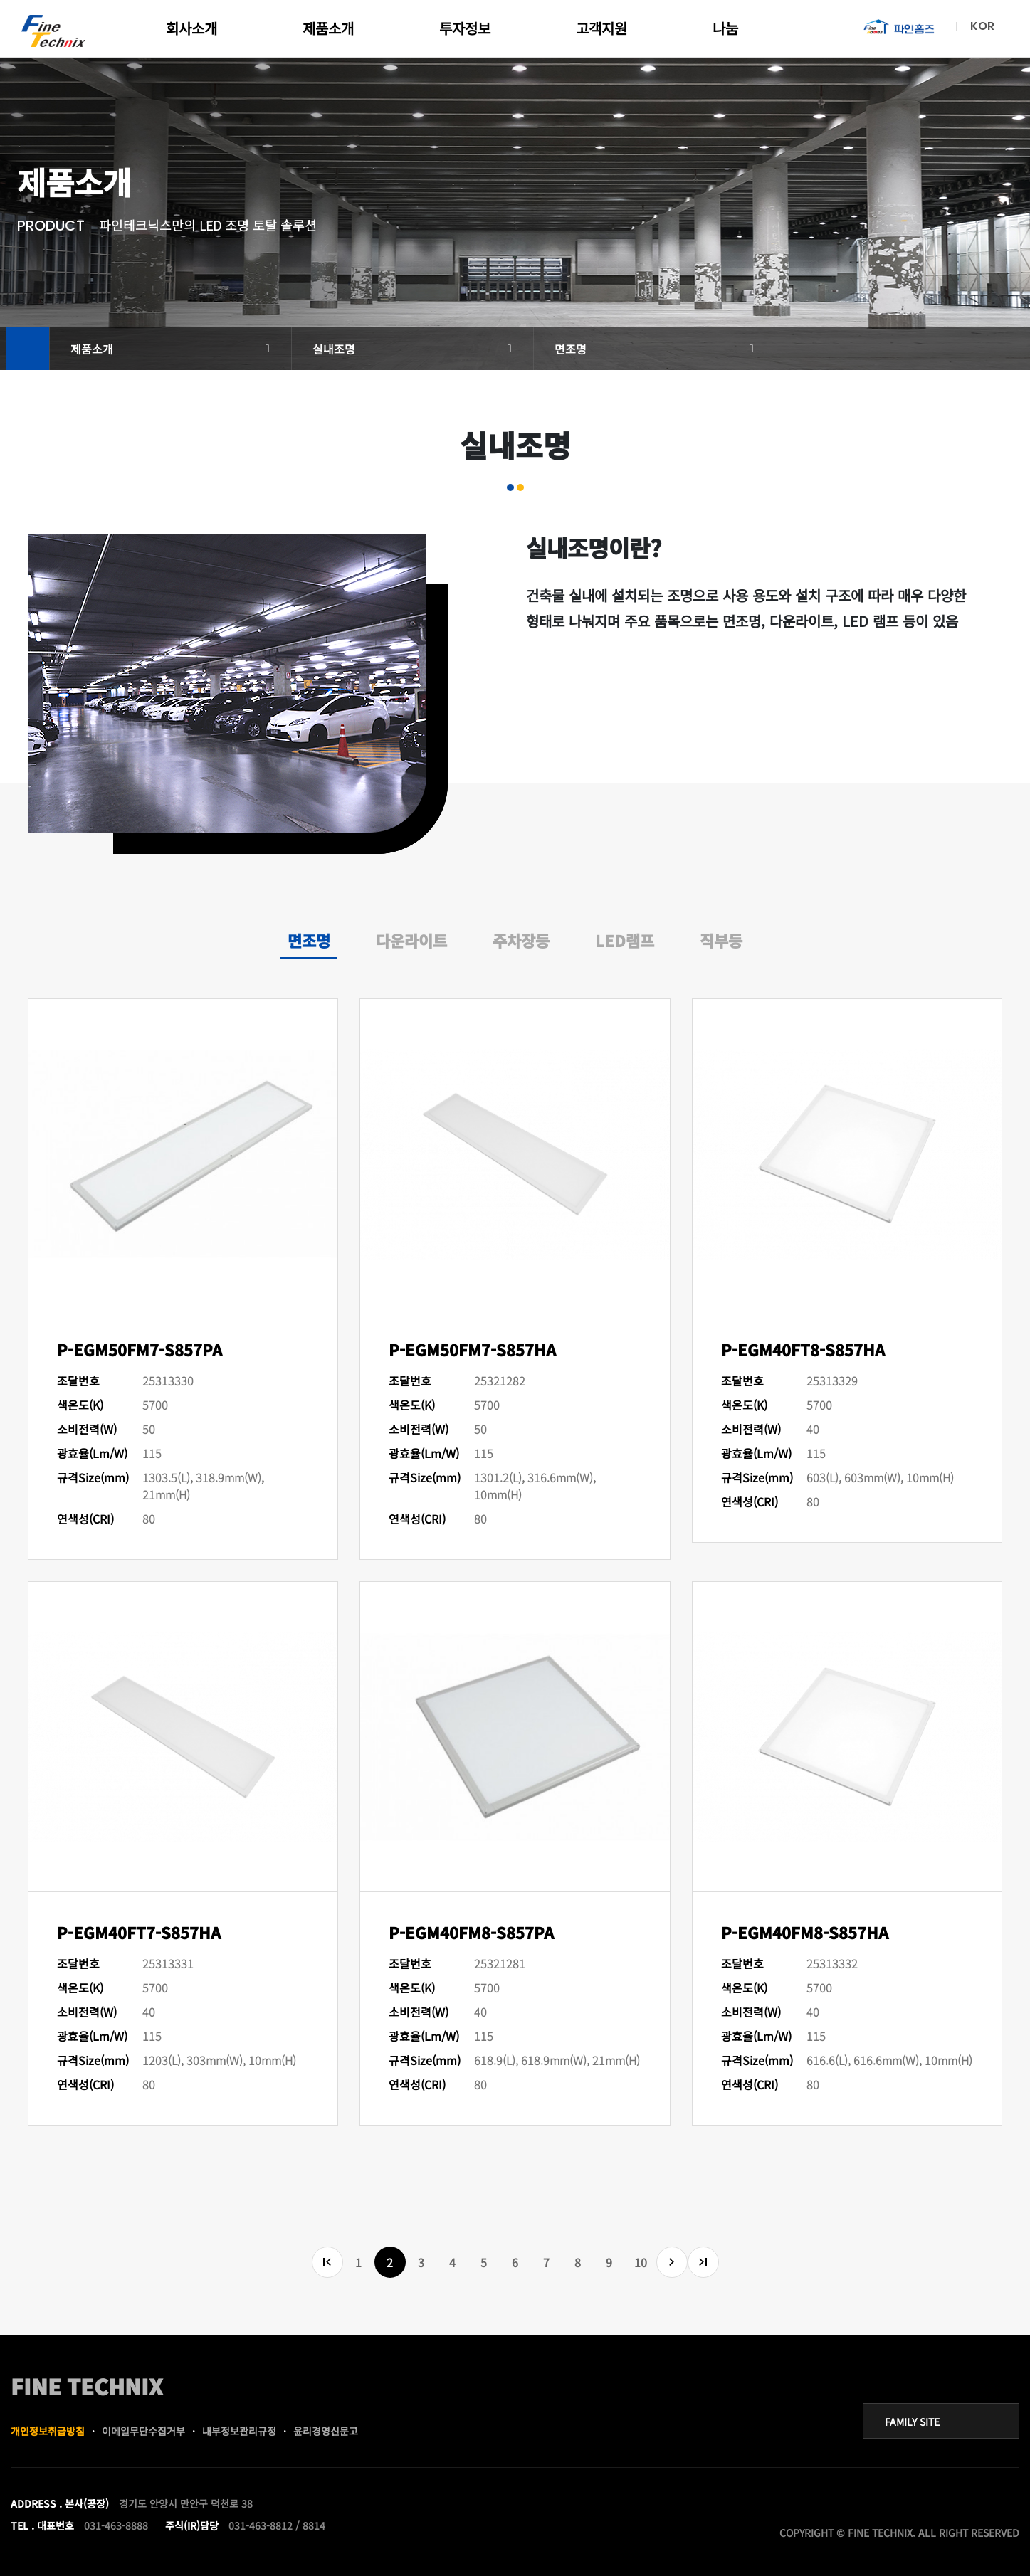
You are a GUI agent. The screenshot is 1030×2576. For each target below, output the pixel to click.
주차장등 (521, 940)
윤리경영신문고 (325, 2431)
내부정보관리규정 (239, 2431)
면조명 (571, 348)
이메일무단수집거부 (143, 2431)
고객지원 (601, 28)
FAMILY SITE (912, 2421)
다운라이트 (411, 940)
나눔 (725, 28)
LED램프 (624, 940)
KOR (982, 26)
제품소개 (328, 28)
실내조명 (333, 348)
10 (640, 2262)
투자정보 (464, 28)
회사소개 (191, 28)
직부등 (721, 940)
